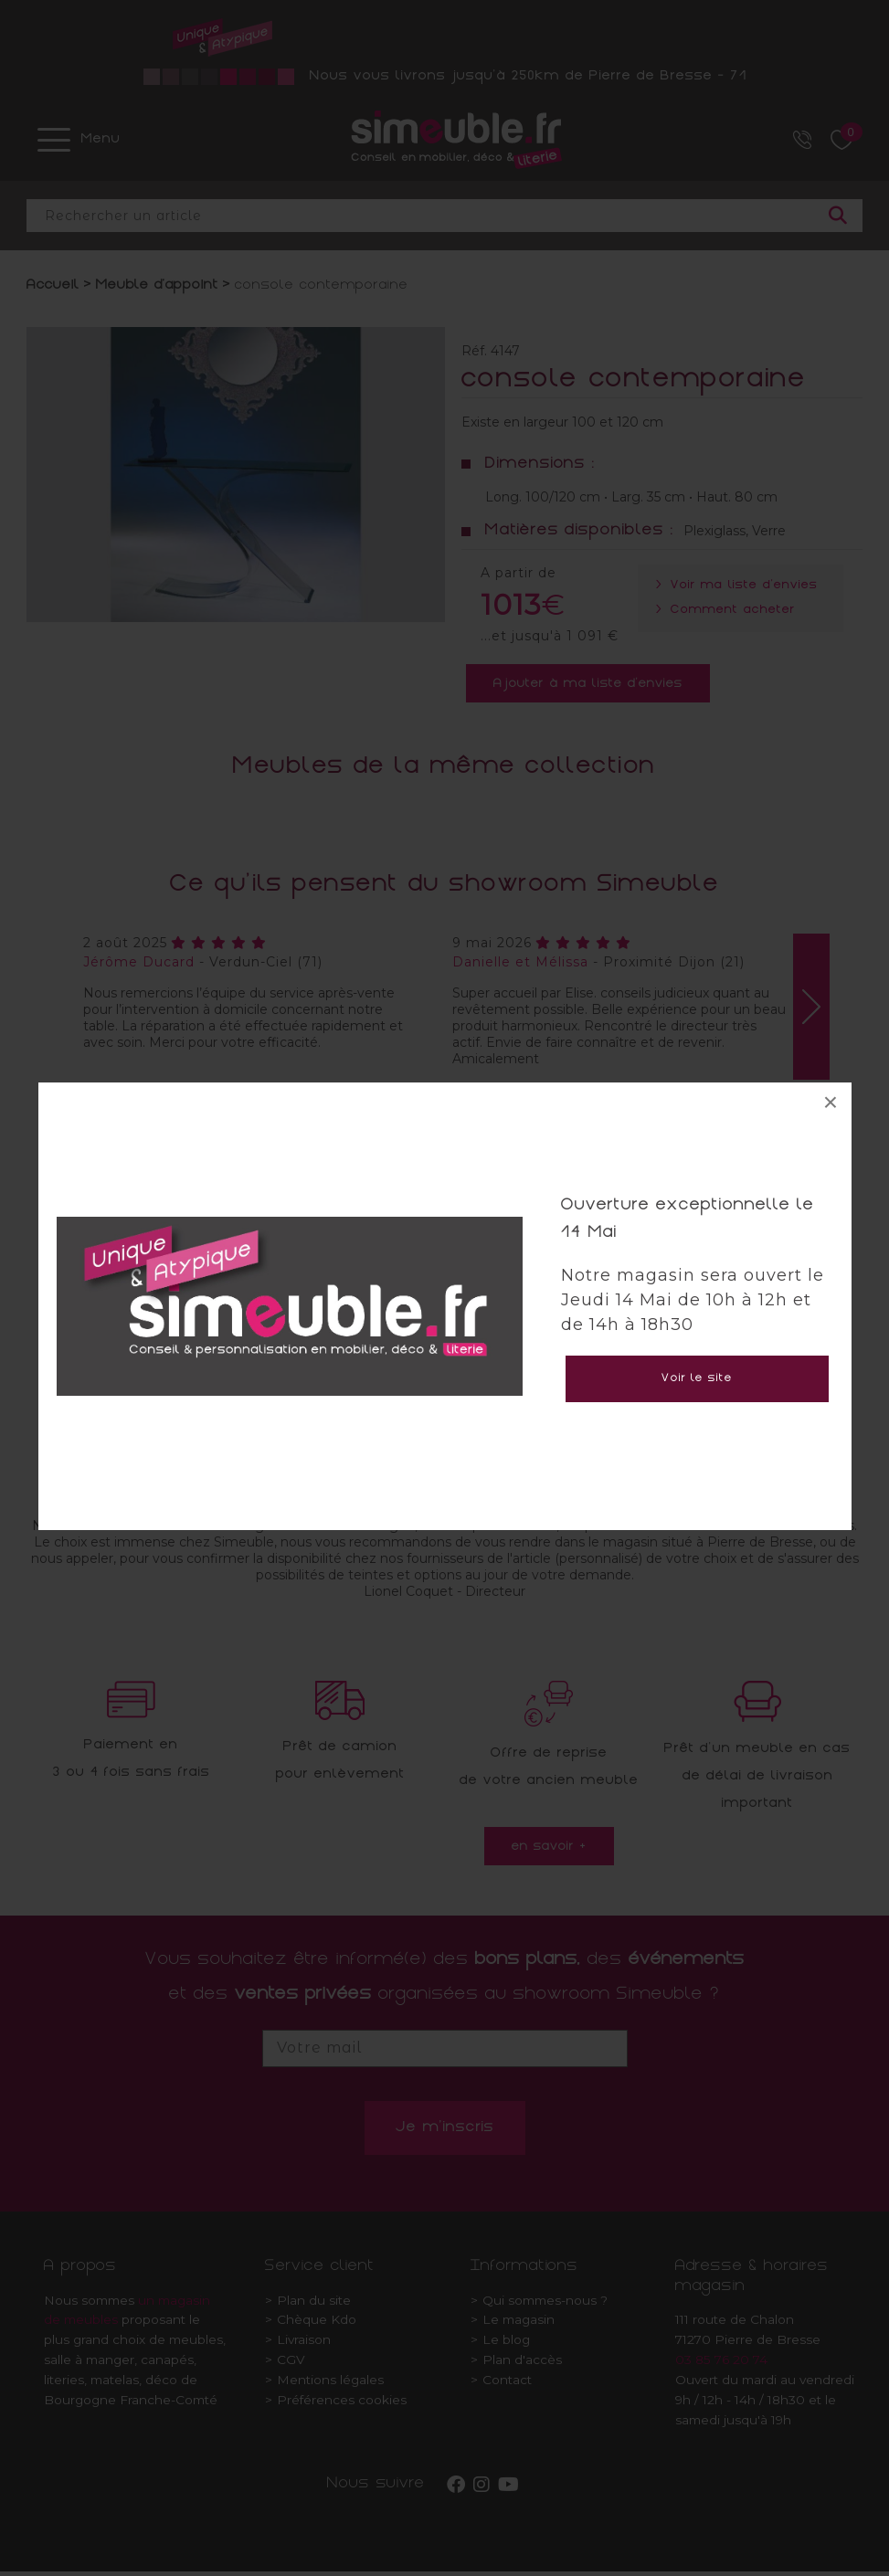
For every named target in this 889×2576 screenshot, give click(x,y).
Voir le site (697, 1379)
